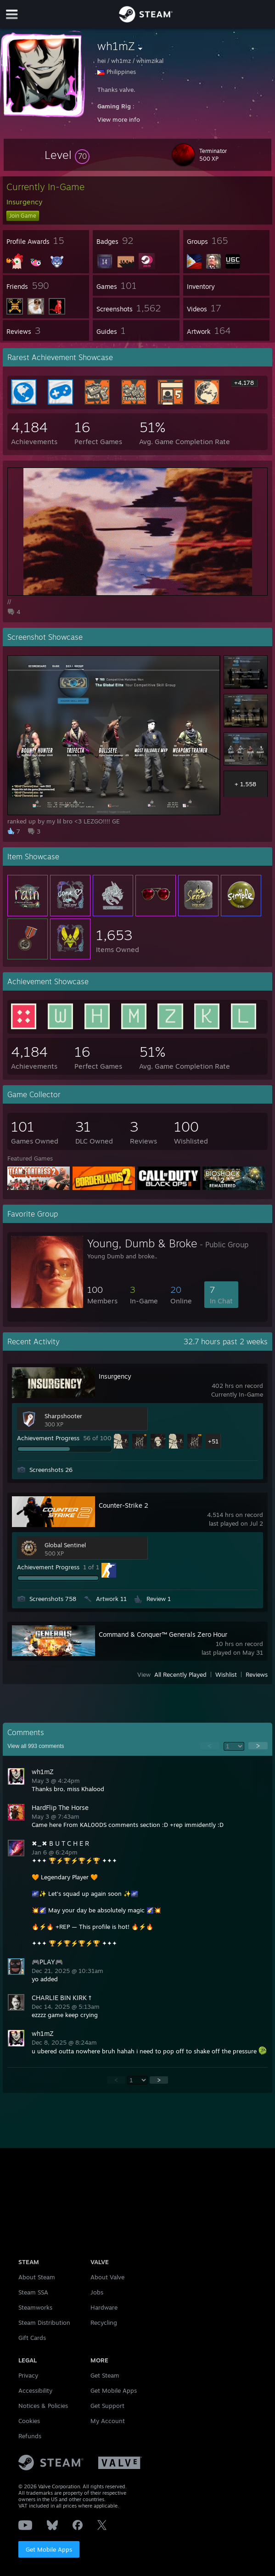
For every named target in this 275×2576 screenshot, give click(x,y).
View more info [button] (118, 119)
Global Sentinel (65, 1545)
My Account (107, 2420)
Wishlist (226, 1674)
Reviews (257, 1674)
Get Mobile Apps (49, 2549)
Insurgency (115, 1376)
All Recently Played (180, 1674)
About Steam (36, 2277)
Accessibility (35, 2390)
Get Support (107, 2405)
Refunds (29, 2436)
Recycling (103, 2322)
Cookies (29, 2420)
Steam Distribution (44, 2322)
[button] (67, 155)
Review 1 (158, 1598)
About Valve (107, 2277)
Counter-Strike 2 (123, 1505)
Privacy (28, 2375)
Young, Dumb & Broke (142, 1243)
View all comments (35, 1746)
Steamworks (35, 2307)
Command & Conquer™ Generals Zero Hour (163, 1634)
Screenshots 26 (51, 1469)
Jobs (96, 2292)
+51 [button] (213, 1441)
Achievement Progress (48, 1438)
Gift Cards (32, 2337)
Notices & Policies (43, 2405)
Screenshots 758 (52, 1598)
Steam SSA (33, 2292)
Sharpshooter (63, 1416)
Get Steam (104, 2375)
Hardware (104, 2307)
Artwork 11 (111, 1598)
